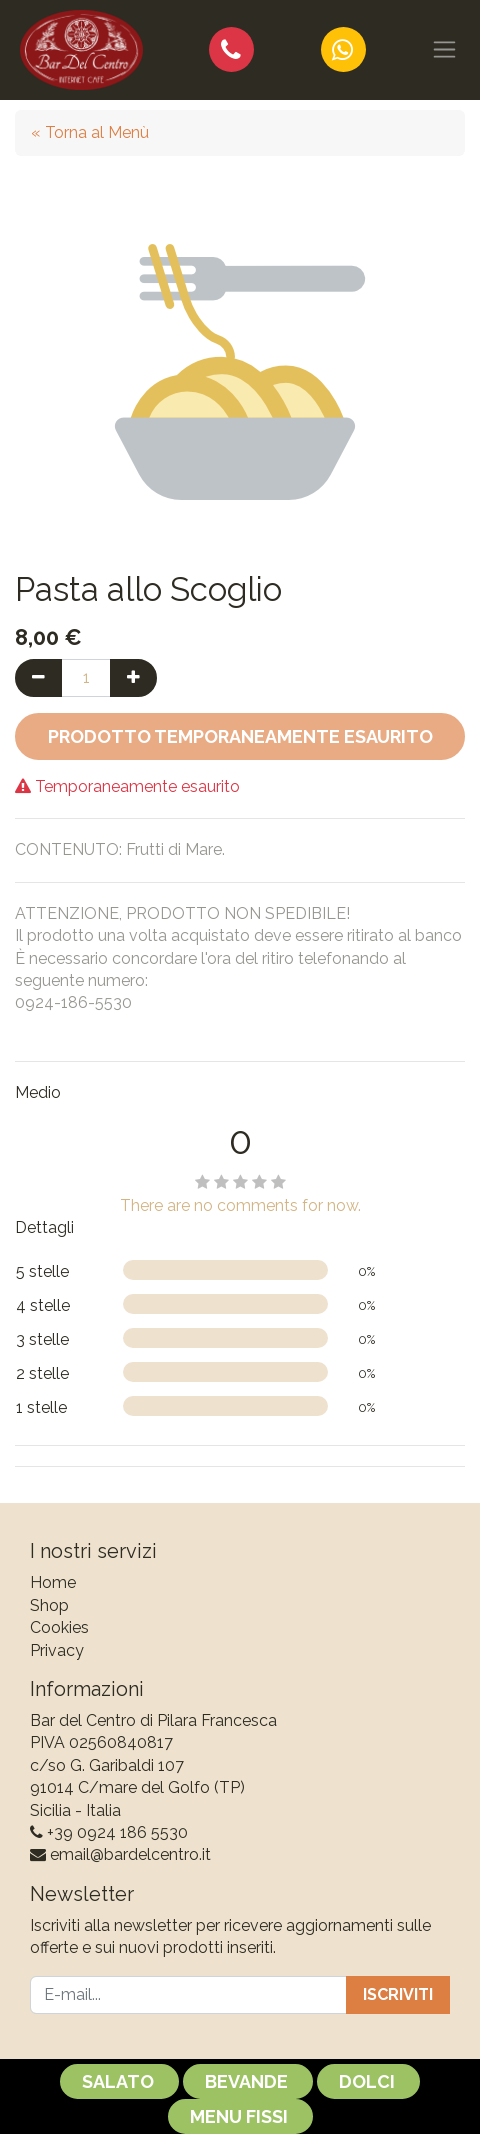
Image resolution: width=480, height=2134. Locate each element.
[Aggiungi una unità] (133, 678)
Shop (49, 1605)
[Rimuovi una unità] (38, 678)
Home (53, 1582)
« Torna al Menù (90, 132)
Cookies (59, 1627)
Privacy (57, 1650)
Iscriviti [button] (398, 1994)
